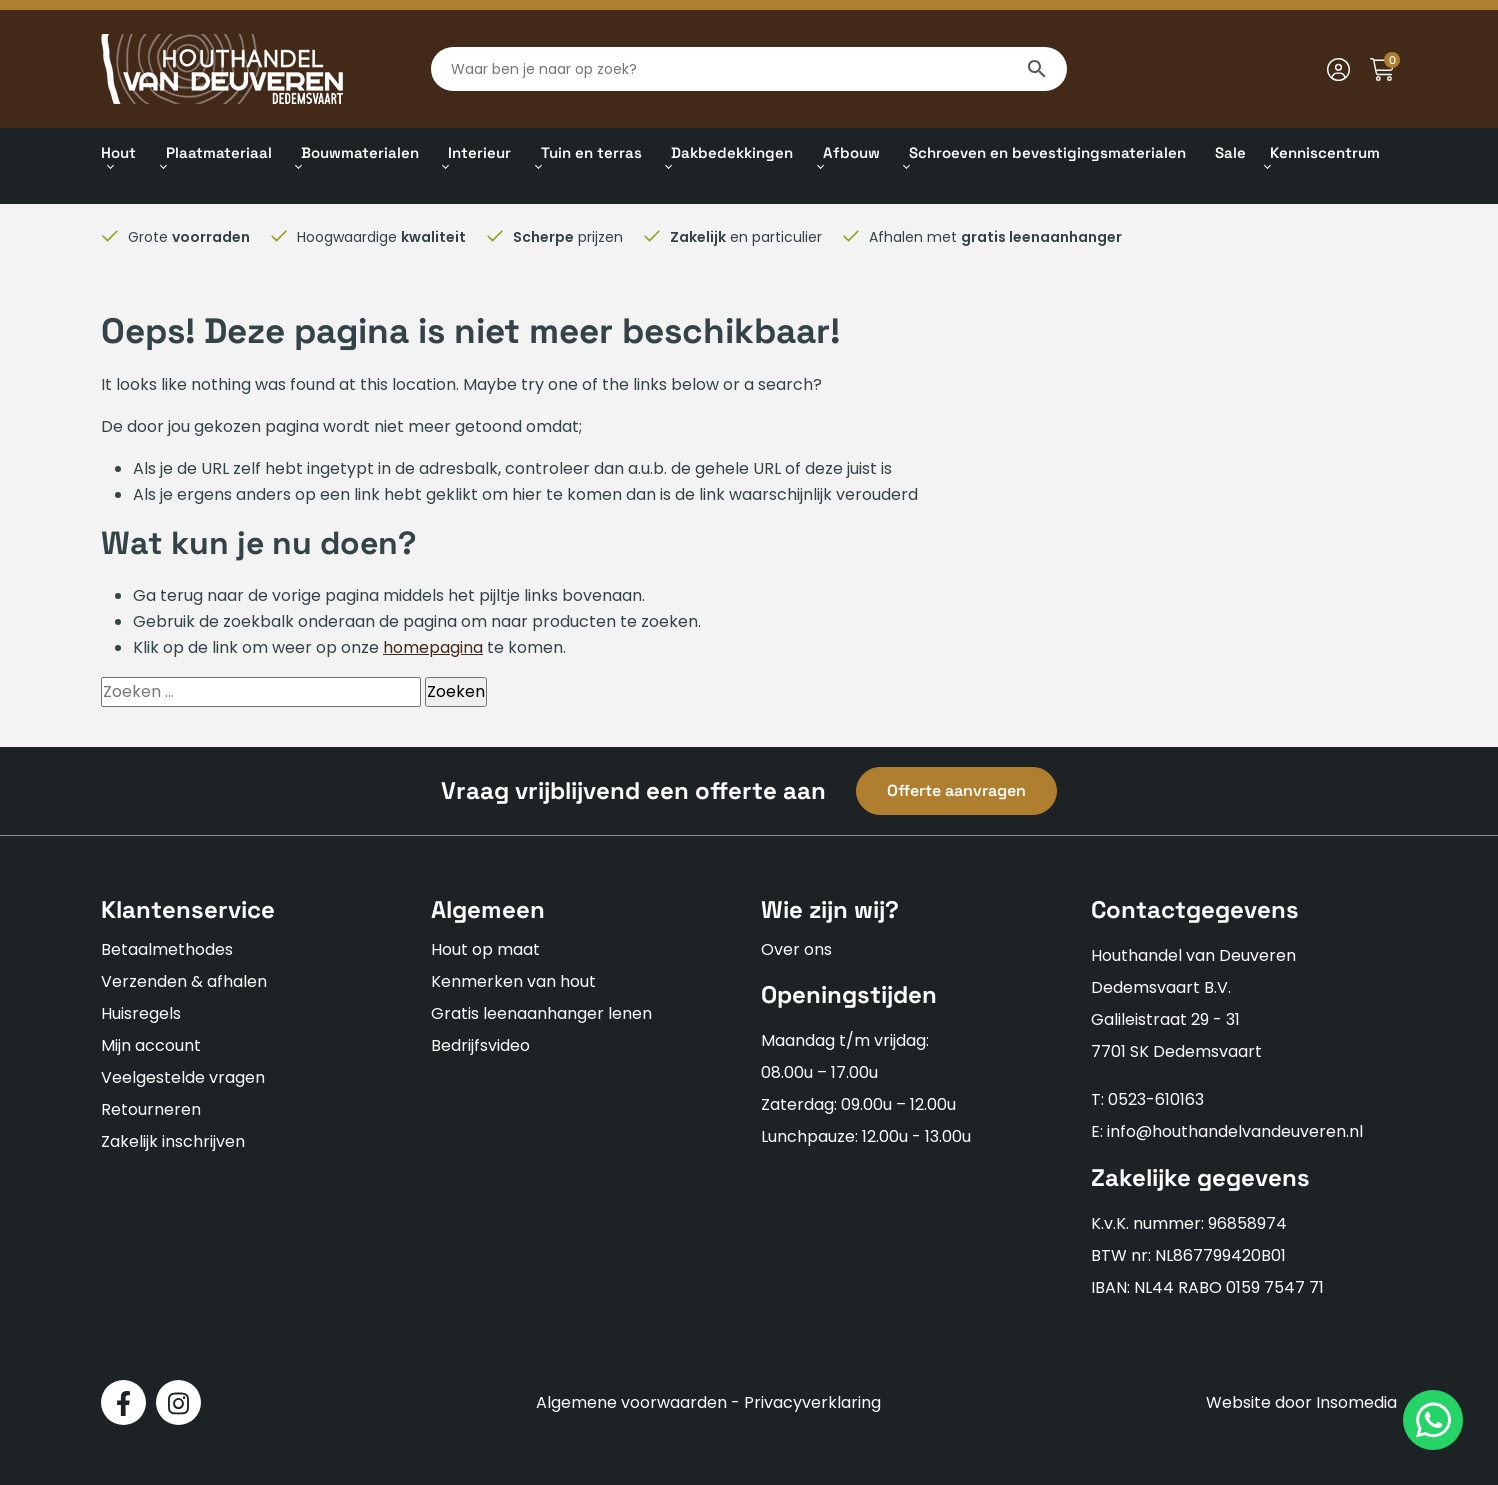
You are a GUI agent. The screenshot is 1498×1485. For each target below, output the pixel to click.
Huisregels (141, 1013)
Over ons (796, 949)
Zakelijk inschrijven (173, 1141)
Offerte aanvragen (956, 790)
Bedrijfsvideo (480, 1045)
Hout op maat (485, 949)
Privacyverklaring (812, 1402)
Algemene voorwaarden (631, 1402)
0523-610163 (1156, 1099)
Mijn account (151, 1045)
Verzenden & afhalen (184, 981)
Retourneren (151, 1109)
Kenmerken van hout (513, 981)
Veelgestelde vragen (183, 1077)
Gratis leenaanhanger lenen (541, 1013)
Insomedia (1356, 1402)
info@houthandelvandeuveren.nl (1235, 1131)
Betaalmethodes (167, 949)
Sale (1230, 152)
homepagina (433, 647)
